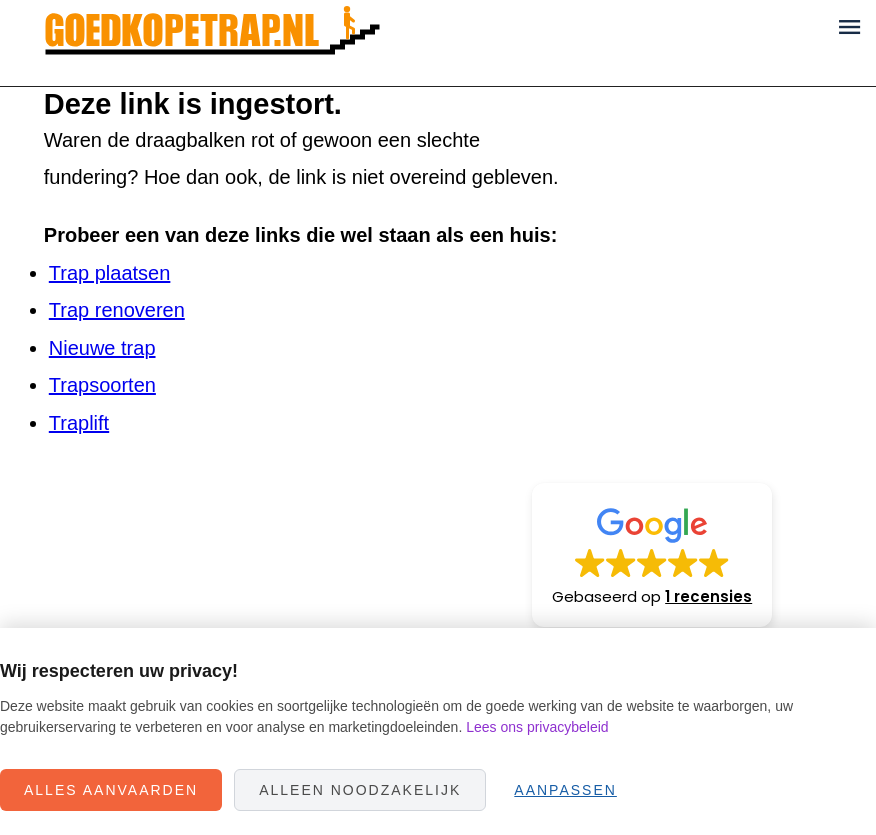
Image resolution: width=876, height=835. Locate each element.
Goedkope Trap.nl (212, 43)
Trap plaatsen (110, 273)
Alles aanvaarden (111, 790)
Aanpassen (565, 790)
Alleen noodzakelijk (360, 790)
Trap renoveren (117, 310)
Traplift (79, 423)
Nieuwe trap (102, 348)
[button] (652, 555)
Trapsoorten (102, 385)
